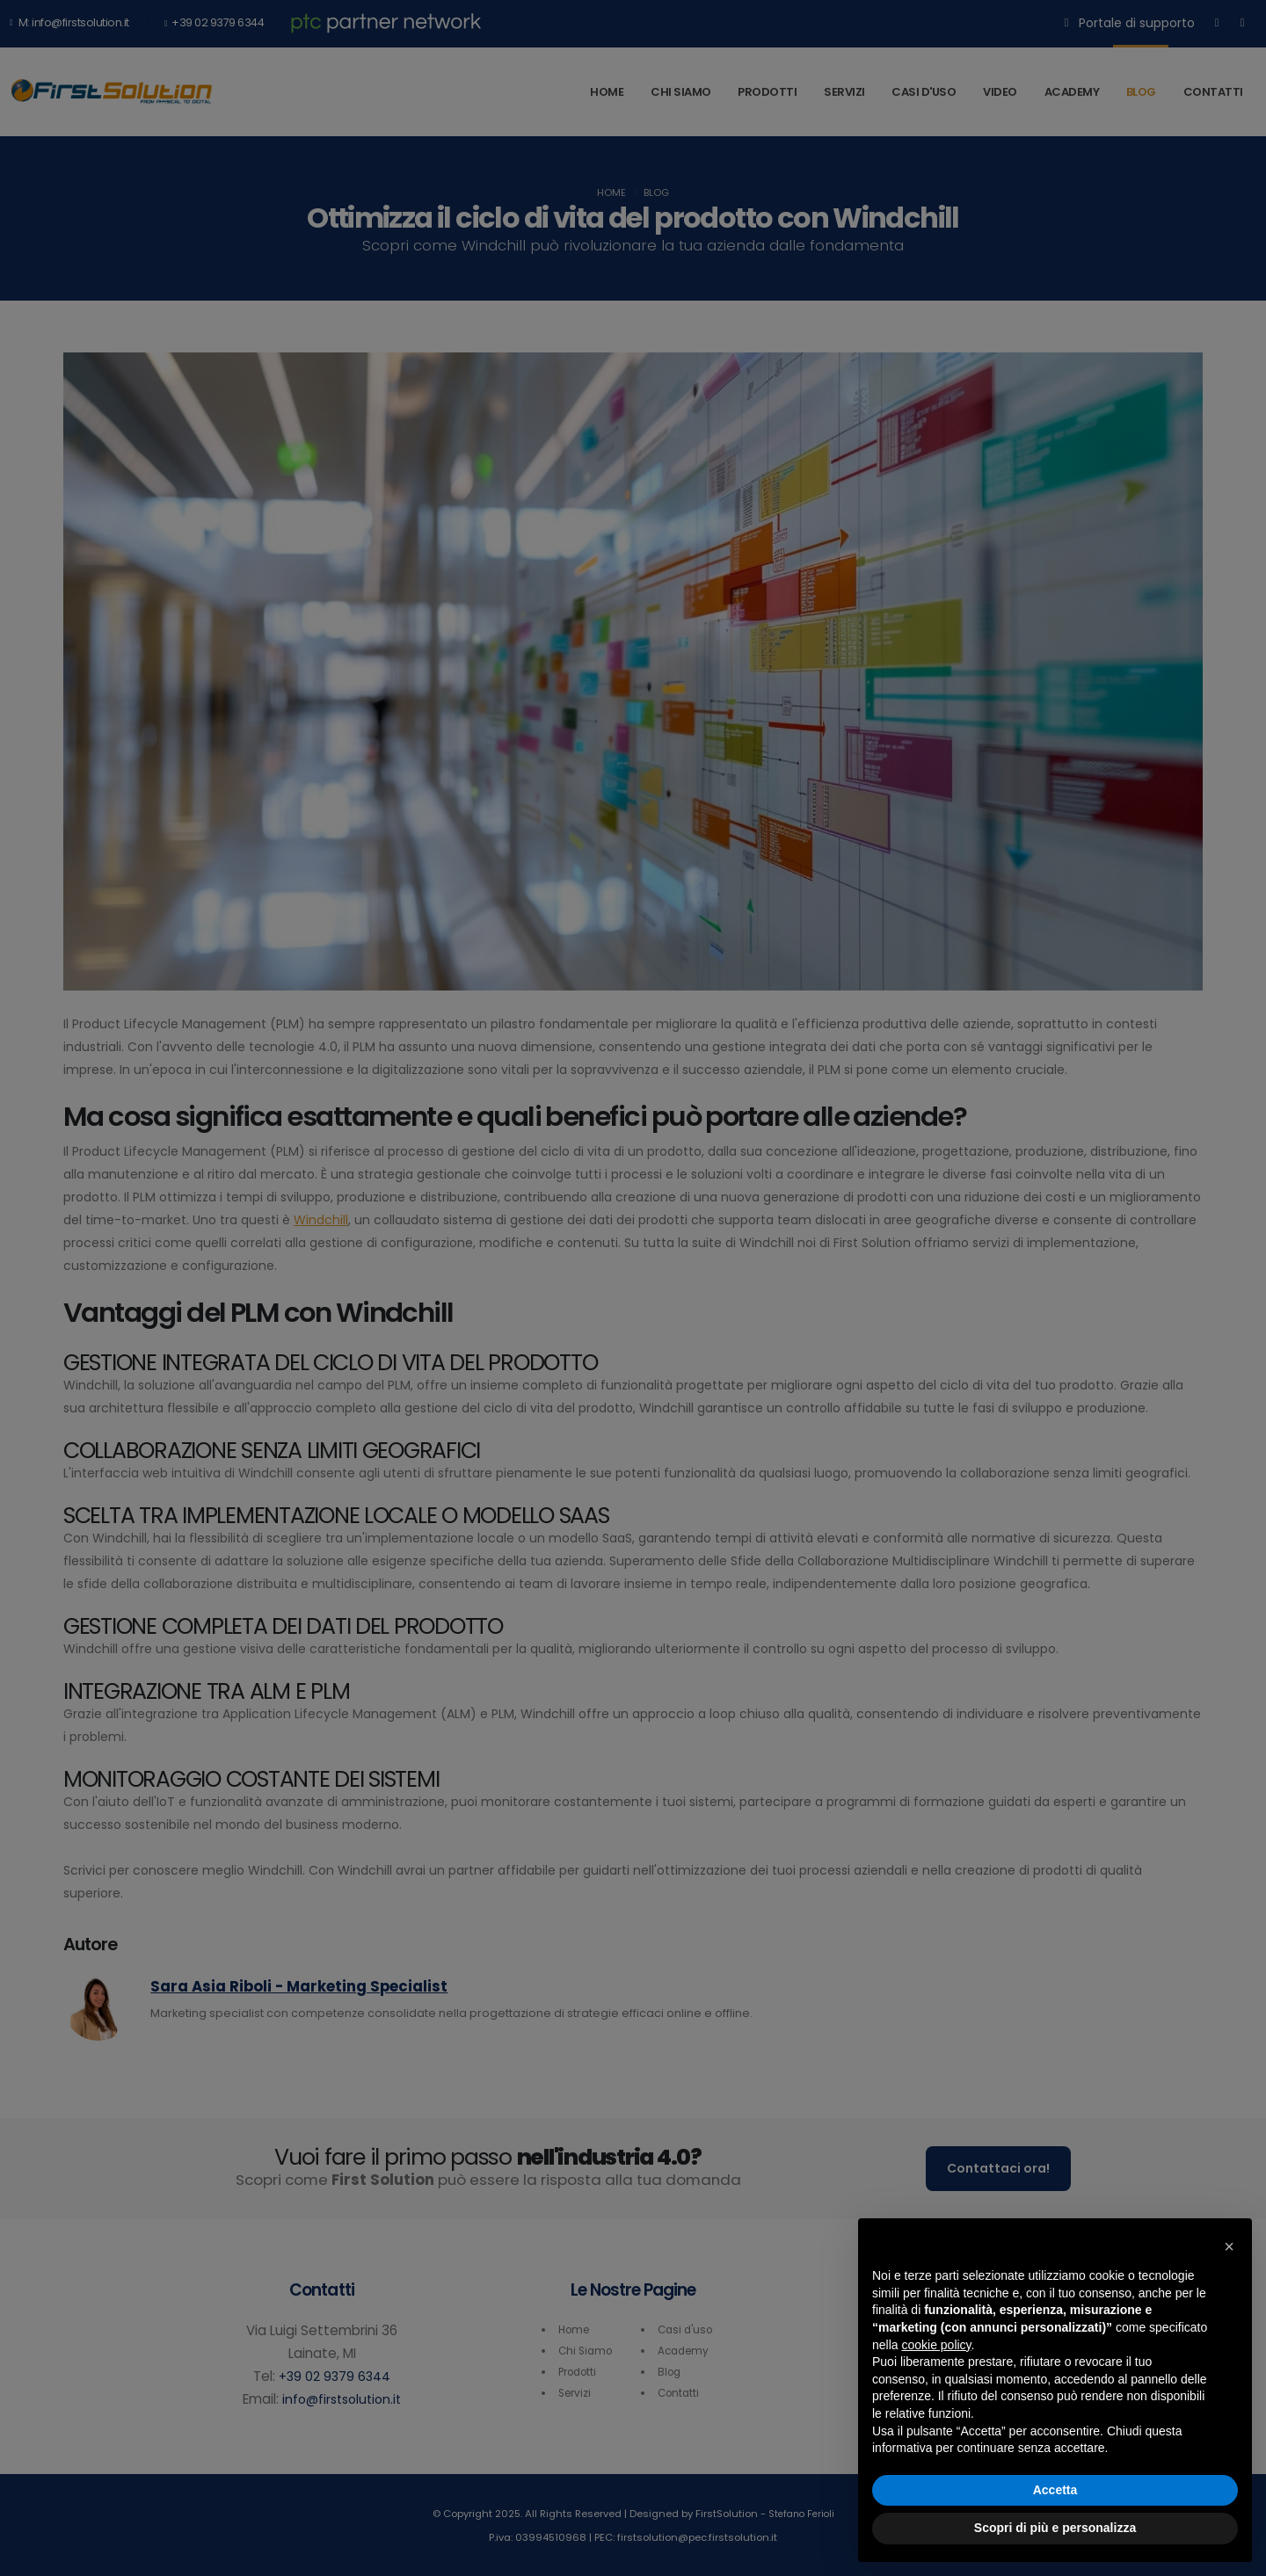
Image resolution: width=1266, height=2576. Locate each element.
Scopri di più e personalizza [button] (1055, 2528)
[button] (1229, 2246)
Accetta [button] (1055, 2490)
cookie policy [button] (936, 2345)
